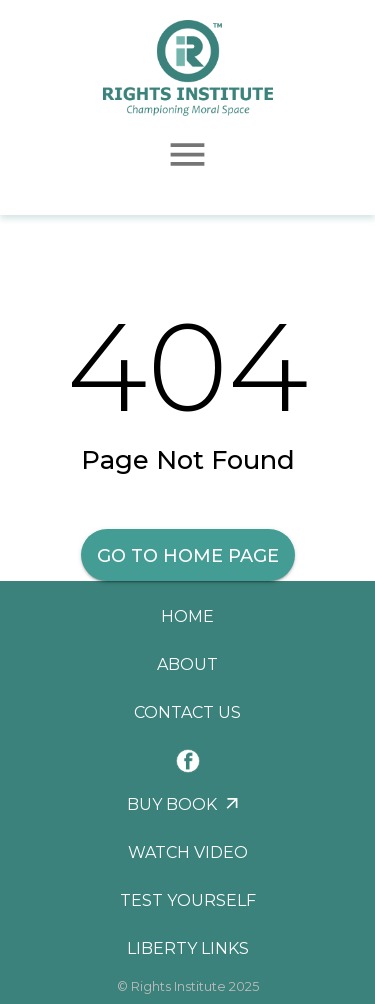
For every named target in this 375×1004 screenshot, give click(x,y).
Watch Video (188, 852)
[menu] (187, 154)
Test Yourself (188, 900)
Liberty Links (188, 948)
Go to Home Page (188, 556)
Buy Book (172, 804)
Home (187, 616)
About (187, 664)
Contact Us (187, 712)
